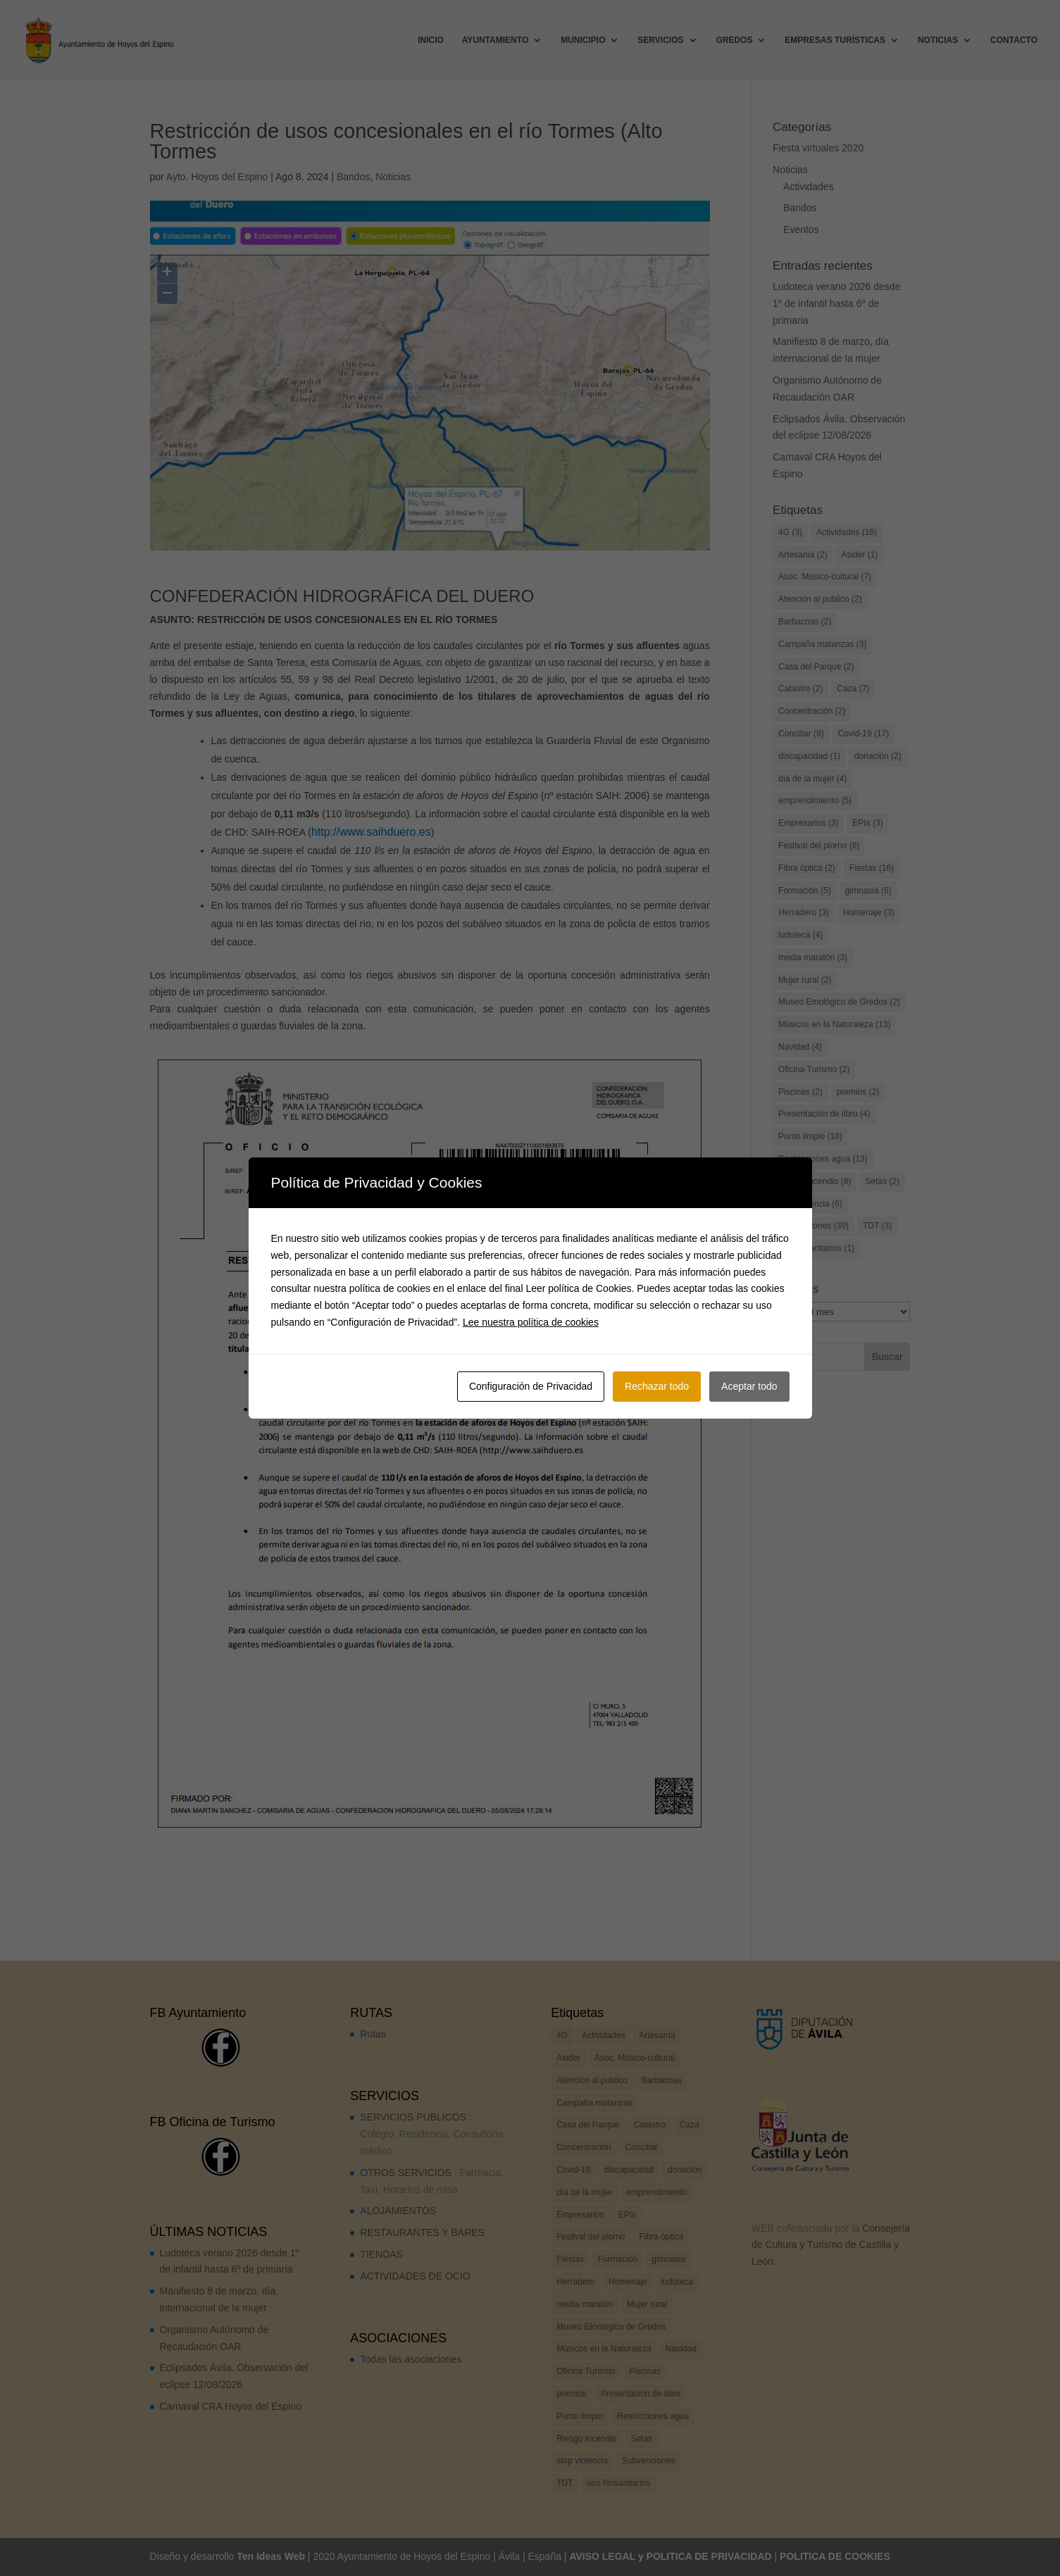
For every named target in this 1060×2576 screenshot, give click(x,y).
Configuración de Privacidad (530, 1386)
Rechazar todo (657, 1386)
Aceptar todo (749, 1386)
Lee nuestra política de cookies (531, 1322)
